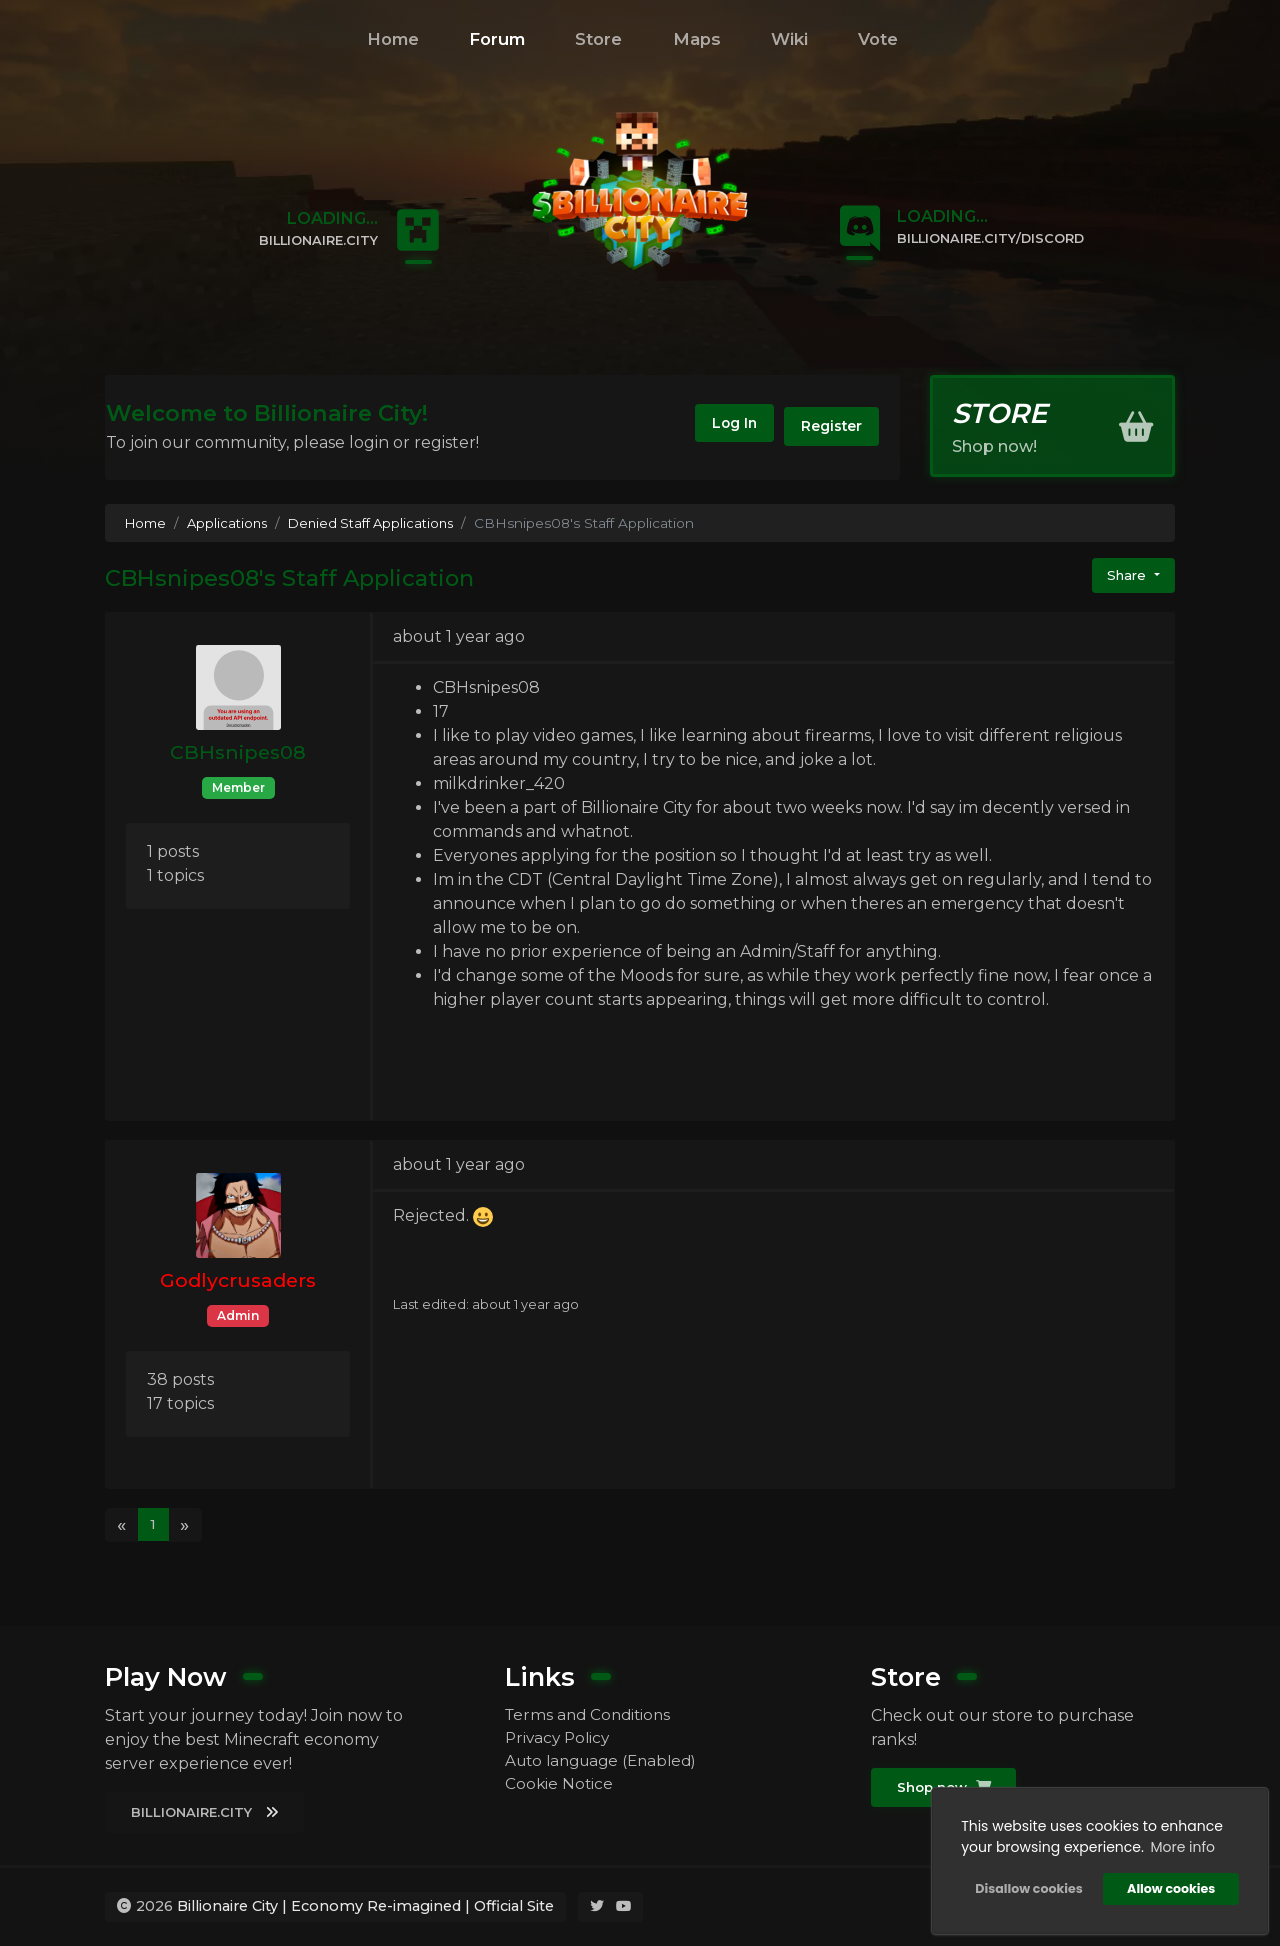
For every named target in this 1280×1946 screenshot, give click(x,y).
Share (1126, 576)
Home (393, 39)
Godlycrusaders (238, 1280)
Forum (497, 39)
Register (828, 427)
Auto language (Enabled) (607, 1761)
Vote (878, 39)
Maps (697, 39)
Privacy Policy (560, 1737)
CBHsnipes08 (238, 752)
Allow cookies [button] (1169, 1886)
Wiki (789, 39)
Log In (719, 427)
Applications (230, 523)
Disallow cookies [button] (1026, 1886)
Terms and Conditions (591, 1713)
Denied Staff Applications (379, 523)
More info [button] (1180, 1845)
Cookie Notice (560, 1785)
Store (598, 39)
